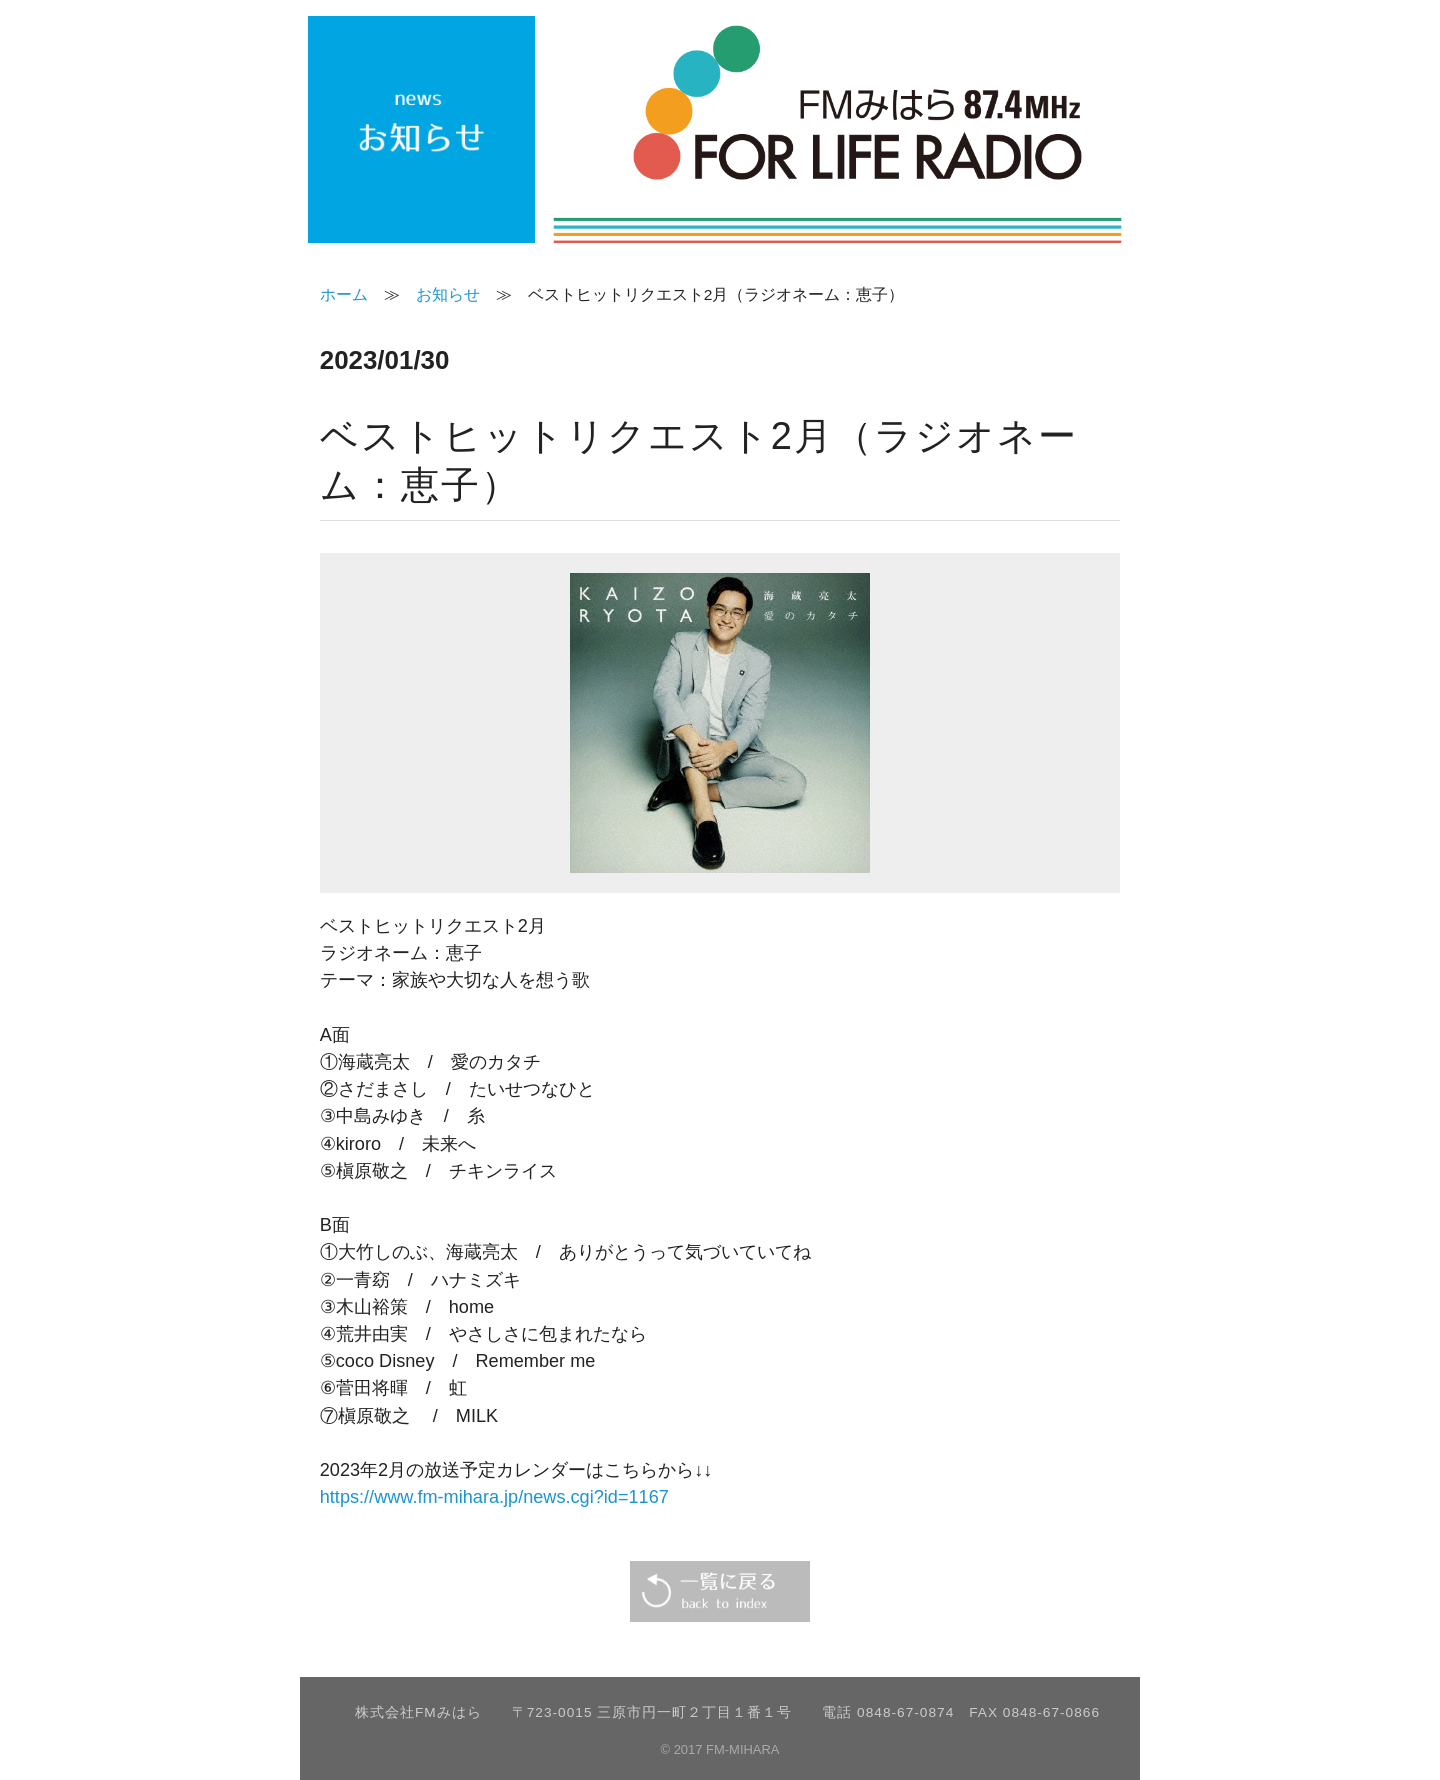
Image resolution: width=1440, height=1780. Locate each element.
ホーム (344, 294)
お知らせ (448, 294)
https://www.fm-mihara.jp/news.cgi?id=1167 (494, 1497)
